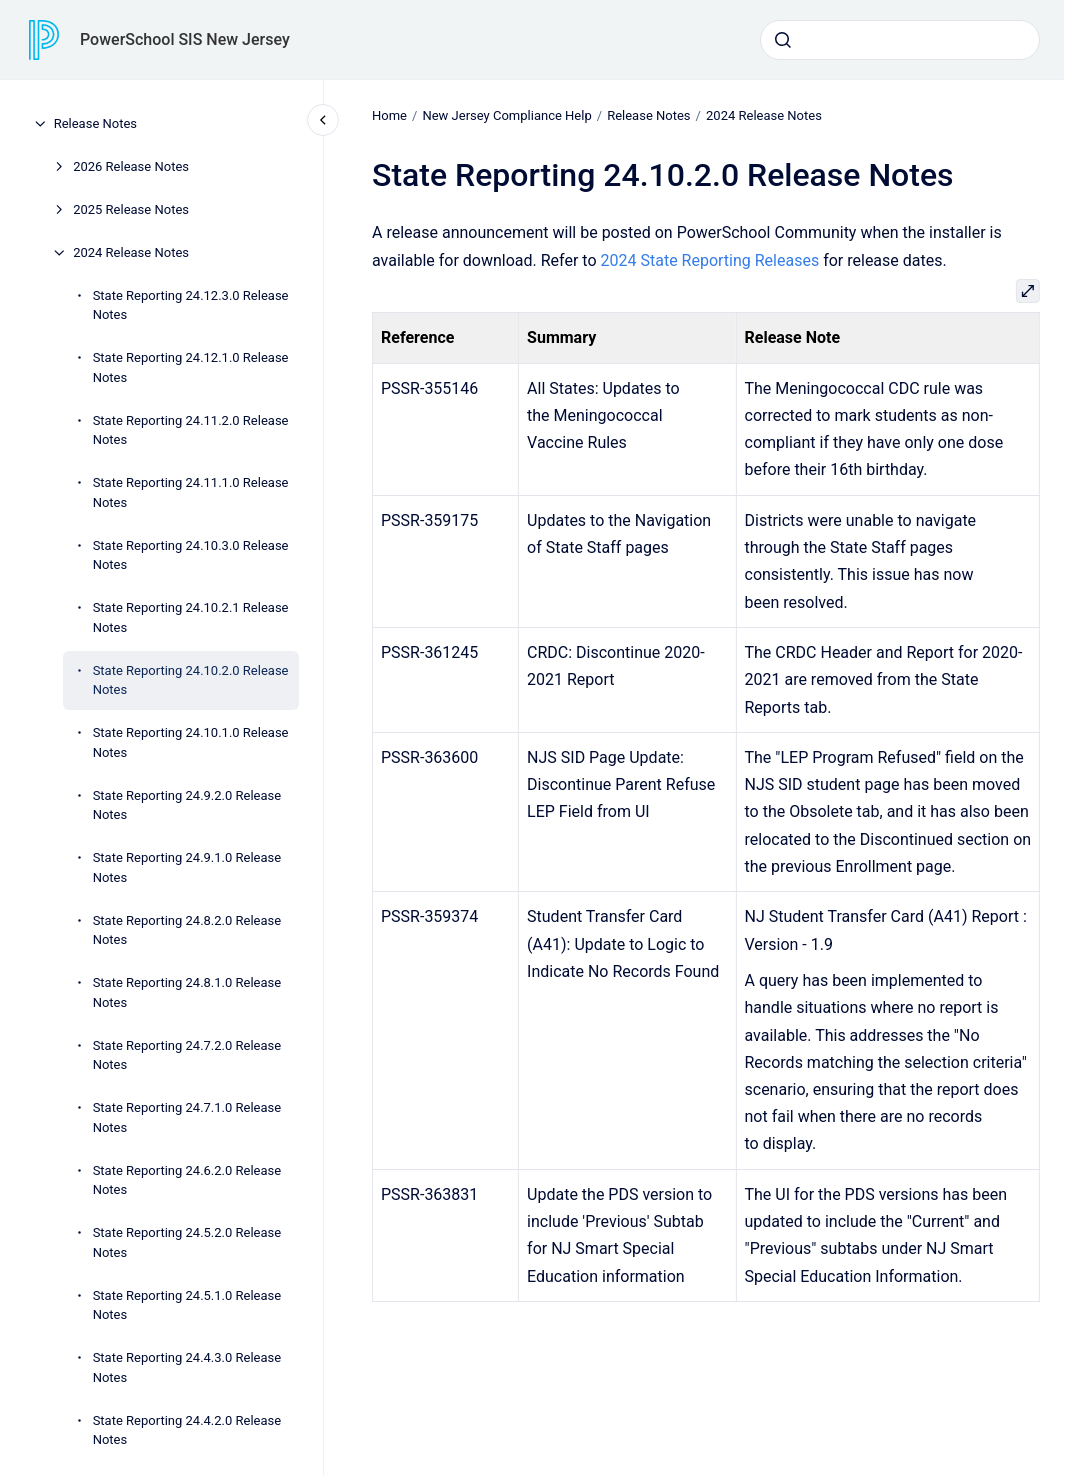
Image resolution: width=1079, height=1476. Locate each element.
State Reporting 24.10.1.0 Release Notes (191, 742)
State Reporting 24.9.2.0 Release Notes (187, 805)
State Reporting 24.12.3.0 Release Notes (191, 305)
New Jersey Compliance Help (506, 115)
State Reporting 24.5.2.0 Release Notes (187, 1242)
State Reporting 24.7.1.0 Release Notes (187, 1117)
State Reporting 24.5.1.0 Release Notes (187, 1305)
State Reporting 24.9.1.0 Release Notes (187, 867)
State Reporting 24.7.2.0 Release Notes (187, 1055)
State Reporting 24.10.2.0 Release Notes (191, 680)
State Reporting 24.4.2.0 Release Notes (187, 1430)
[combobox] (900, 40)
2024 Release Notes (131, 252)
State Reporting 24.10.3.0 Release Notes (191, 555)
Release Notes (95, 123)
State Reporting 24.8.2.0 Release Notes (187, 930)
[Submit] (783, 40)
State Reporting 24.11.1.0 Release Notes (191, 492)
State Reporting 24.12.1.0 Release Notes (191, 367)
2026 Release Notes (131, 166)
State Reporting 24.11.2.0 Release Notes (191, 430)
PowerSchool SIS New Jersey (185, 39)
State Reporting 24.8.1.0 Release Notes (187, 992)
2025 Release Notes (131, 209)
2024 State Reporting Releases (709, 259)
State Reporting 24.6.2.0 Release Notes (187, 1180)
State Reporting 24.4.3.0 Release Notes (187, 1367)
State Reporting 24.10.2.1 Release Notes (191, 617)
